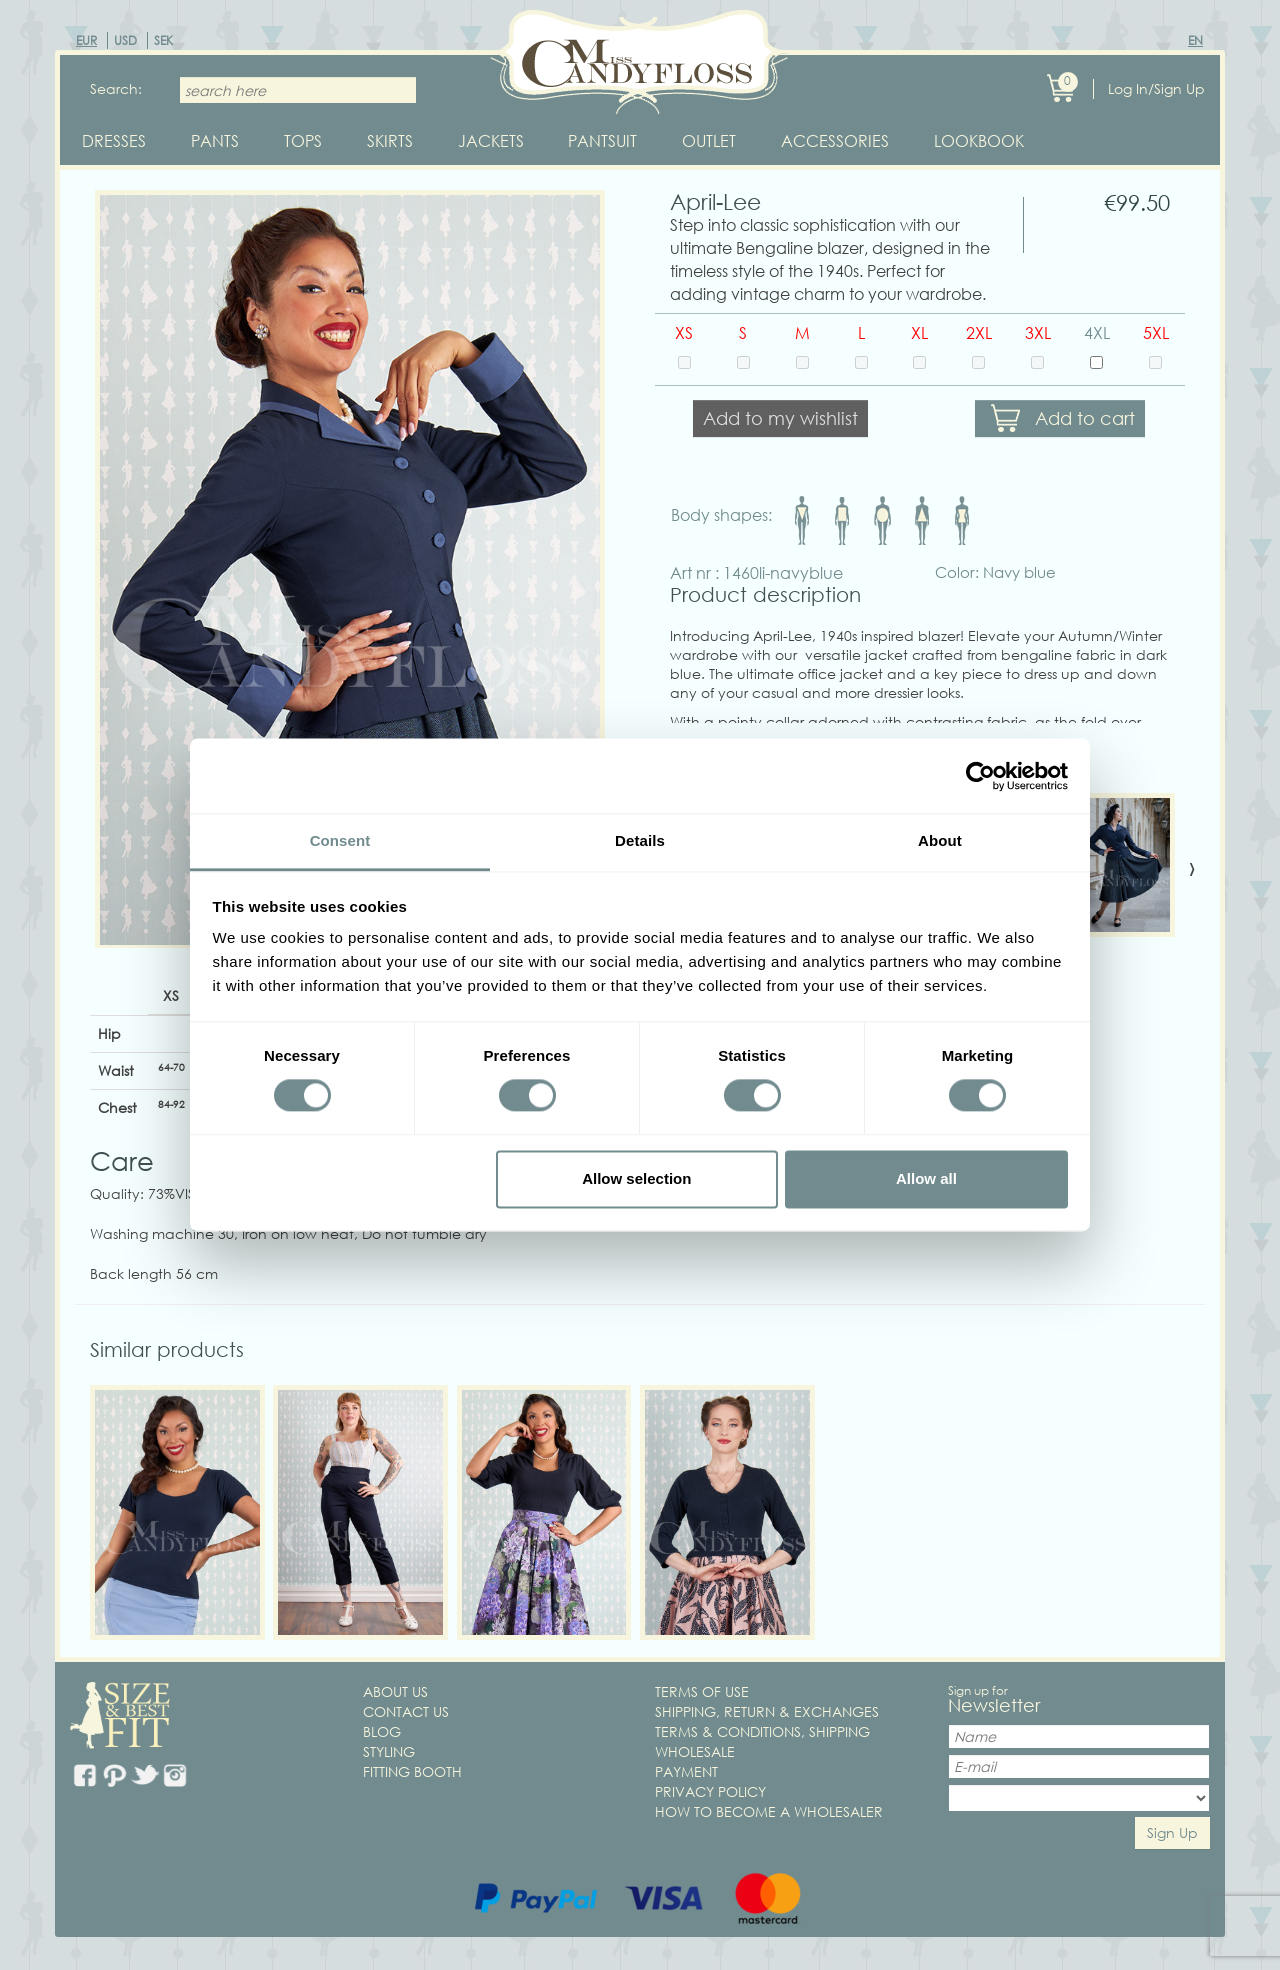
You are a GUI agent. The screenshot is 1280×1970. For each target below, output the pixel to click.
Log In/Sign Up (1156, 88)
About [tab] (940, 840)
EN (1195, 40)
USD (125, 40)
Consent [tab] (340, 840)
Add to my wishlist (780, 419)
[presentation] (1192, 868)
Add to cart (1085, 419)
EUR (86, 40)
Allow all (926, 1178)
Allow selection (636, 1178)
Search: (116, 88)
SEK (163, 40)
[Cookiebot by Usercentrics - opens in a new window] (980, 776)
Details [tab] (640, 840)
